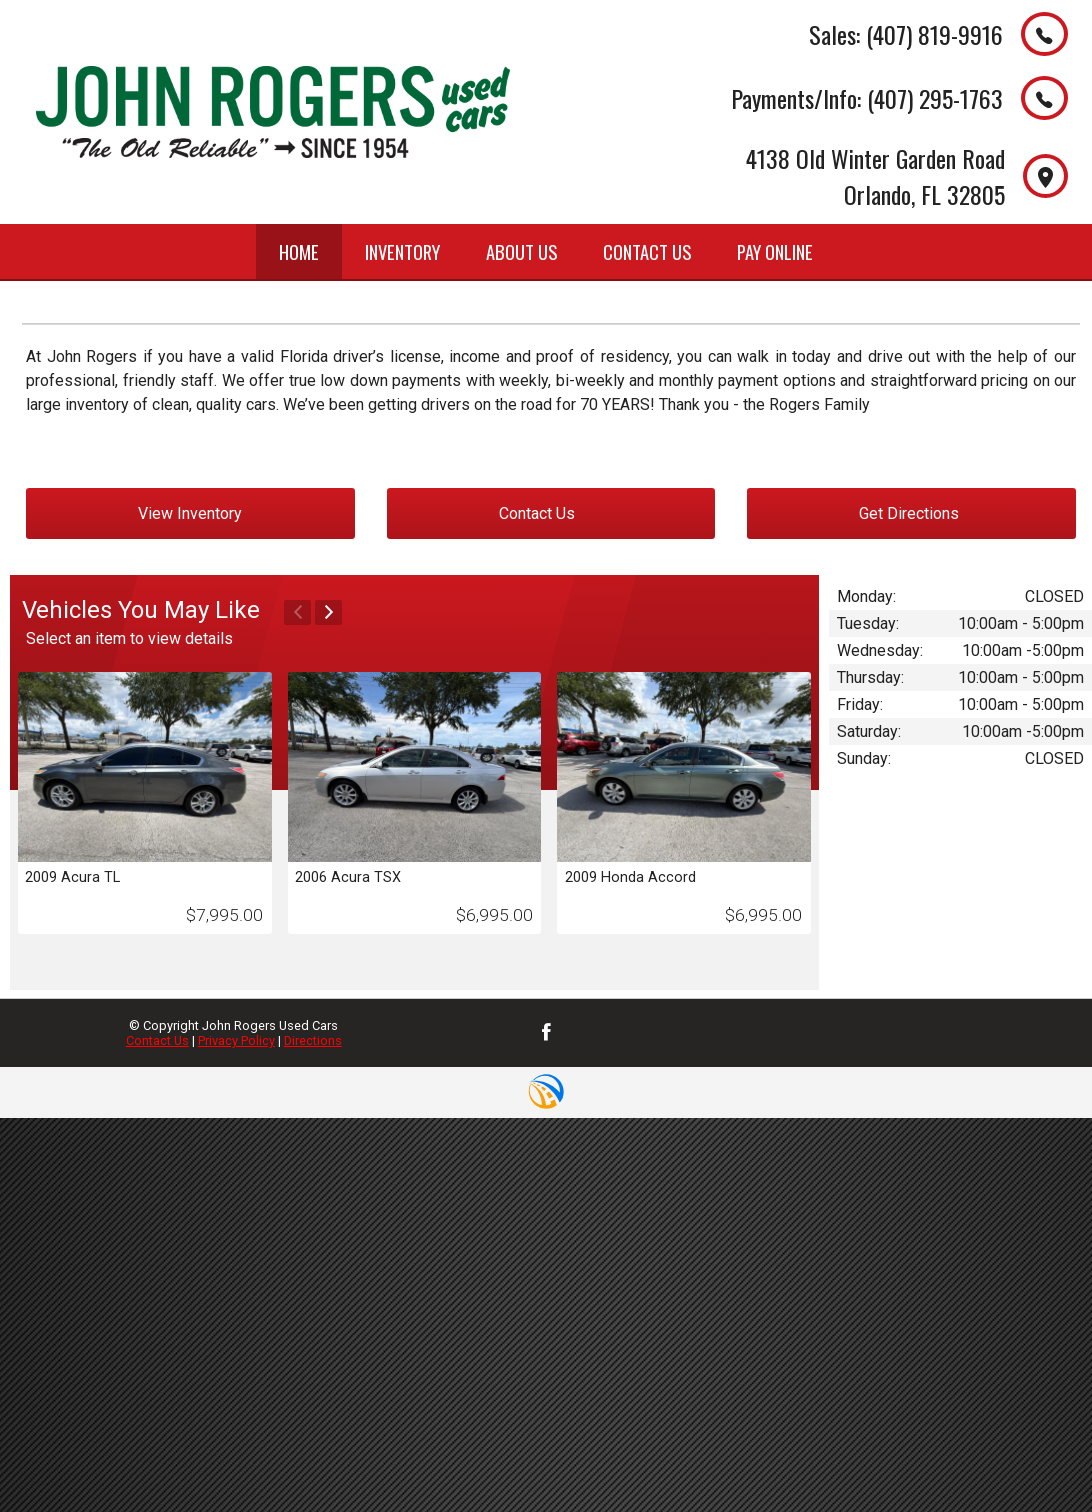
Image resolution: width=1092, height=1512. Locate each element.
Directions (313, 1040)
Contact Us (157, 1040)
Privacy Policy (236, 1040)
